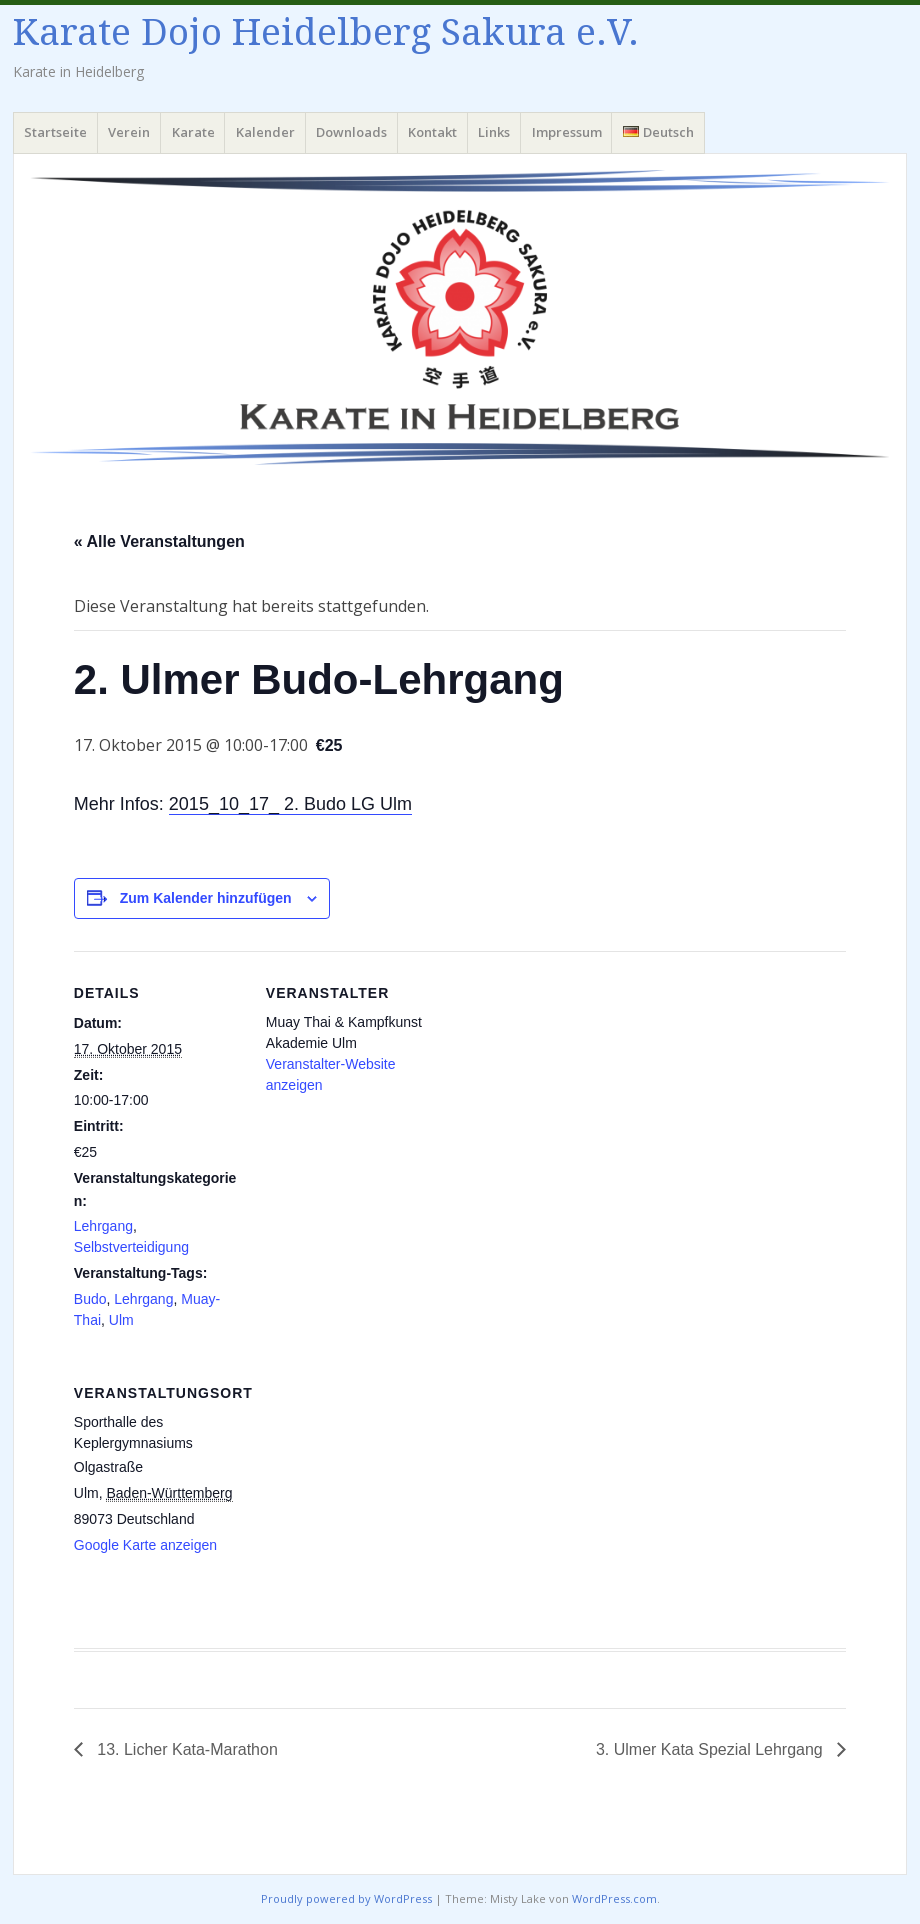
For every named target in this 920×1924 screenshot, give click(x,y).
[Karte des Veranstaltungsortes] (371, 1488)
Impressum (567, 132)
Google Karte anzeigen (145, 1545)
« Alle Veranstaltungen (159, 541)
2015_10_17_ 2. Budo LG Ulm (290, 804)
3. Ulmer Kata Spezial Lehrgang (711, 1749)
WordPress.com (614, 1898)
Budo (90, 1299)
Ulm (121, 1320)
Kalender (265, 132)
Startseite (55, 132)
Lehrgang (103, 1226)
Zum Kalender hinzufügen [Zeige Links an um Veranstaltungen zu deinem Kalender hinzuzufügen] (206, 898)
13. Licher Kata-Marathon (185, 1749)
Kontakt (432, 132)
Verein (129, 132)
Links (494, 132)
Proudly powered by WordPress (346, 1898)
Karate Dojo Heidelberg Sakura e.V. (326, 32)
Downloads (351, 132)
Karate (193, 132)
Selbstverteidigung (131, 1247)
